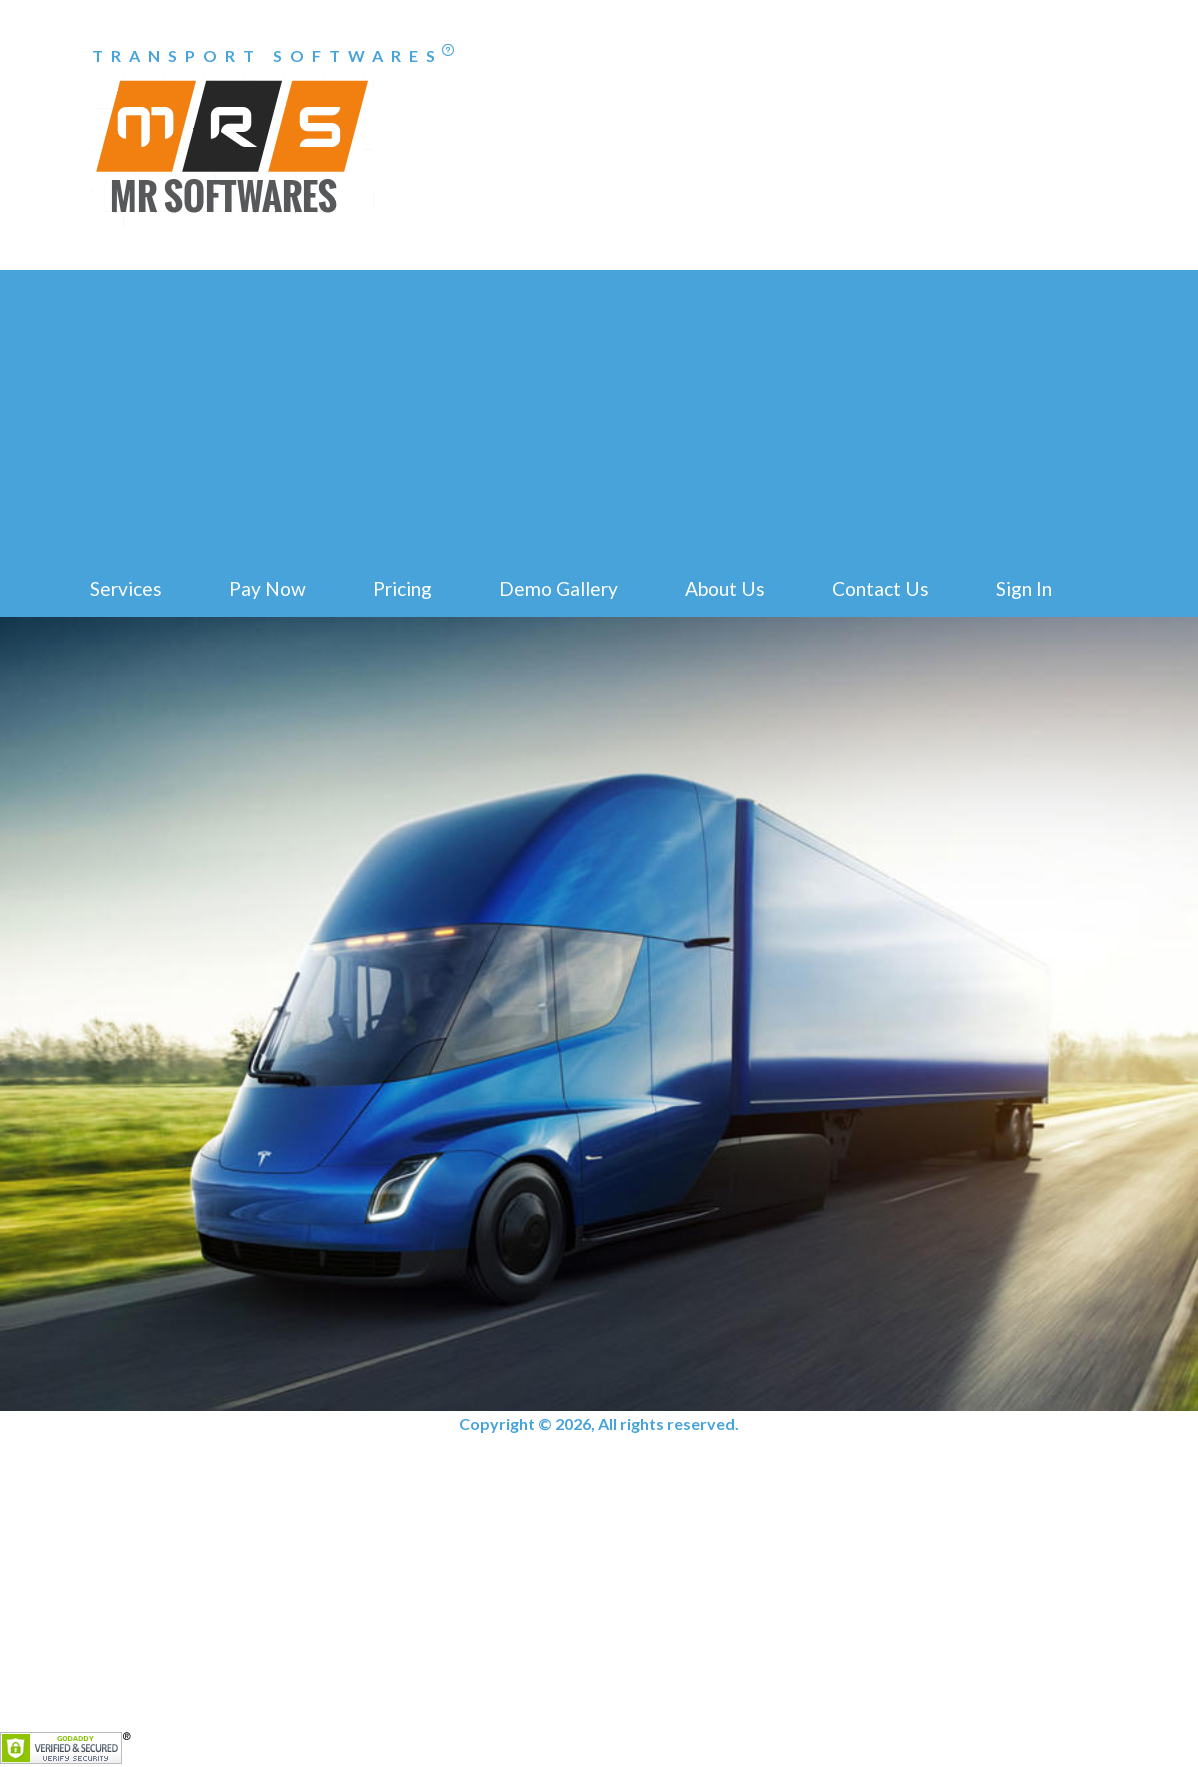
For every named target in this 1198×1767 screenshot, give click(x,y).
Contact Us (880, 588)
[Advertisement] (599, 410)
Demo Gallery (558, 588)
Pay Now (267, 588)
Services (126, 588)
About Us (725, 588)
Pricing (402, 588)
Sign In (1024, 588)
